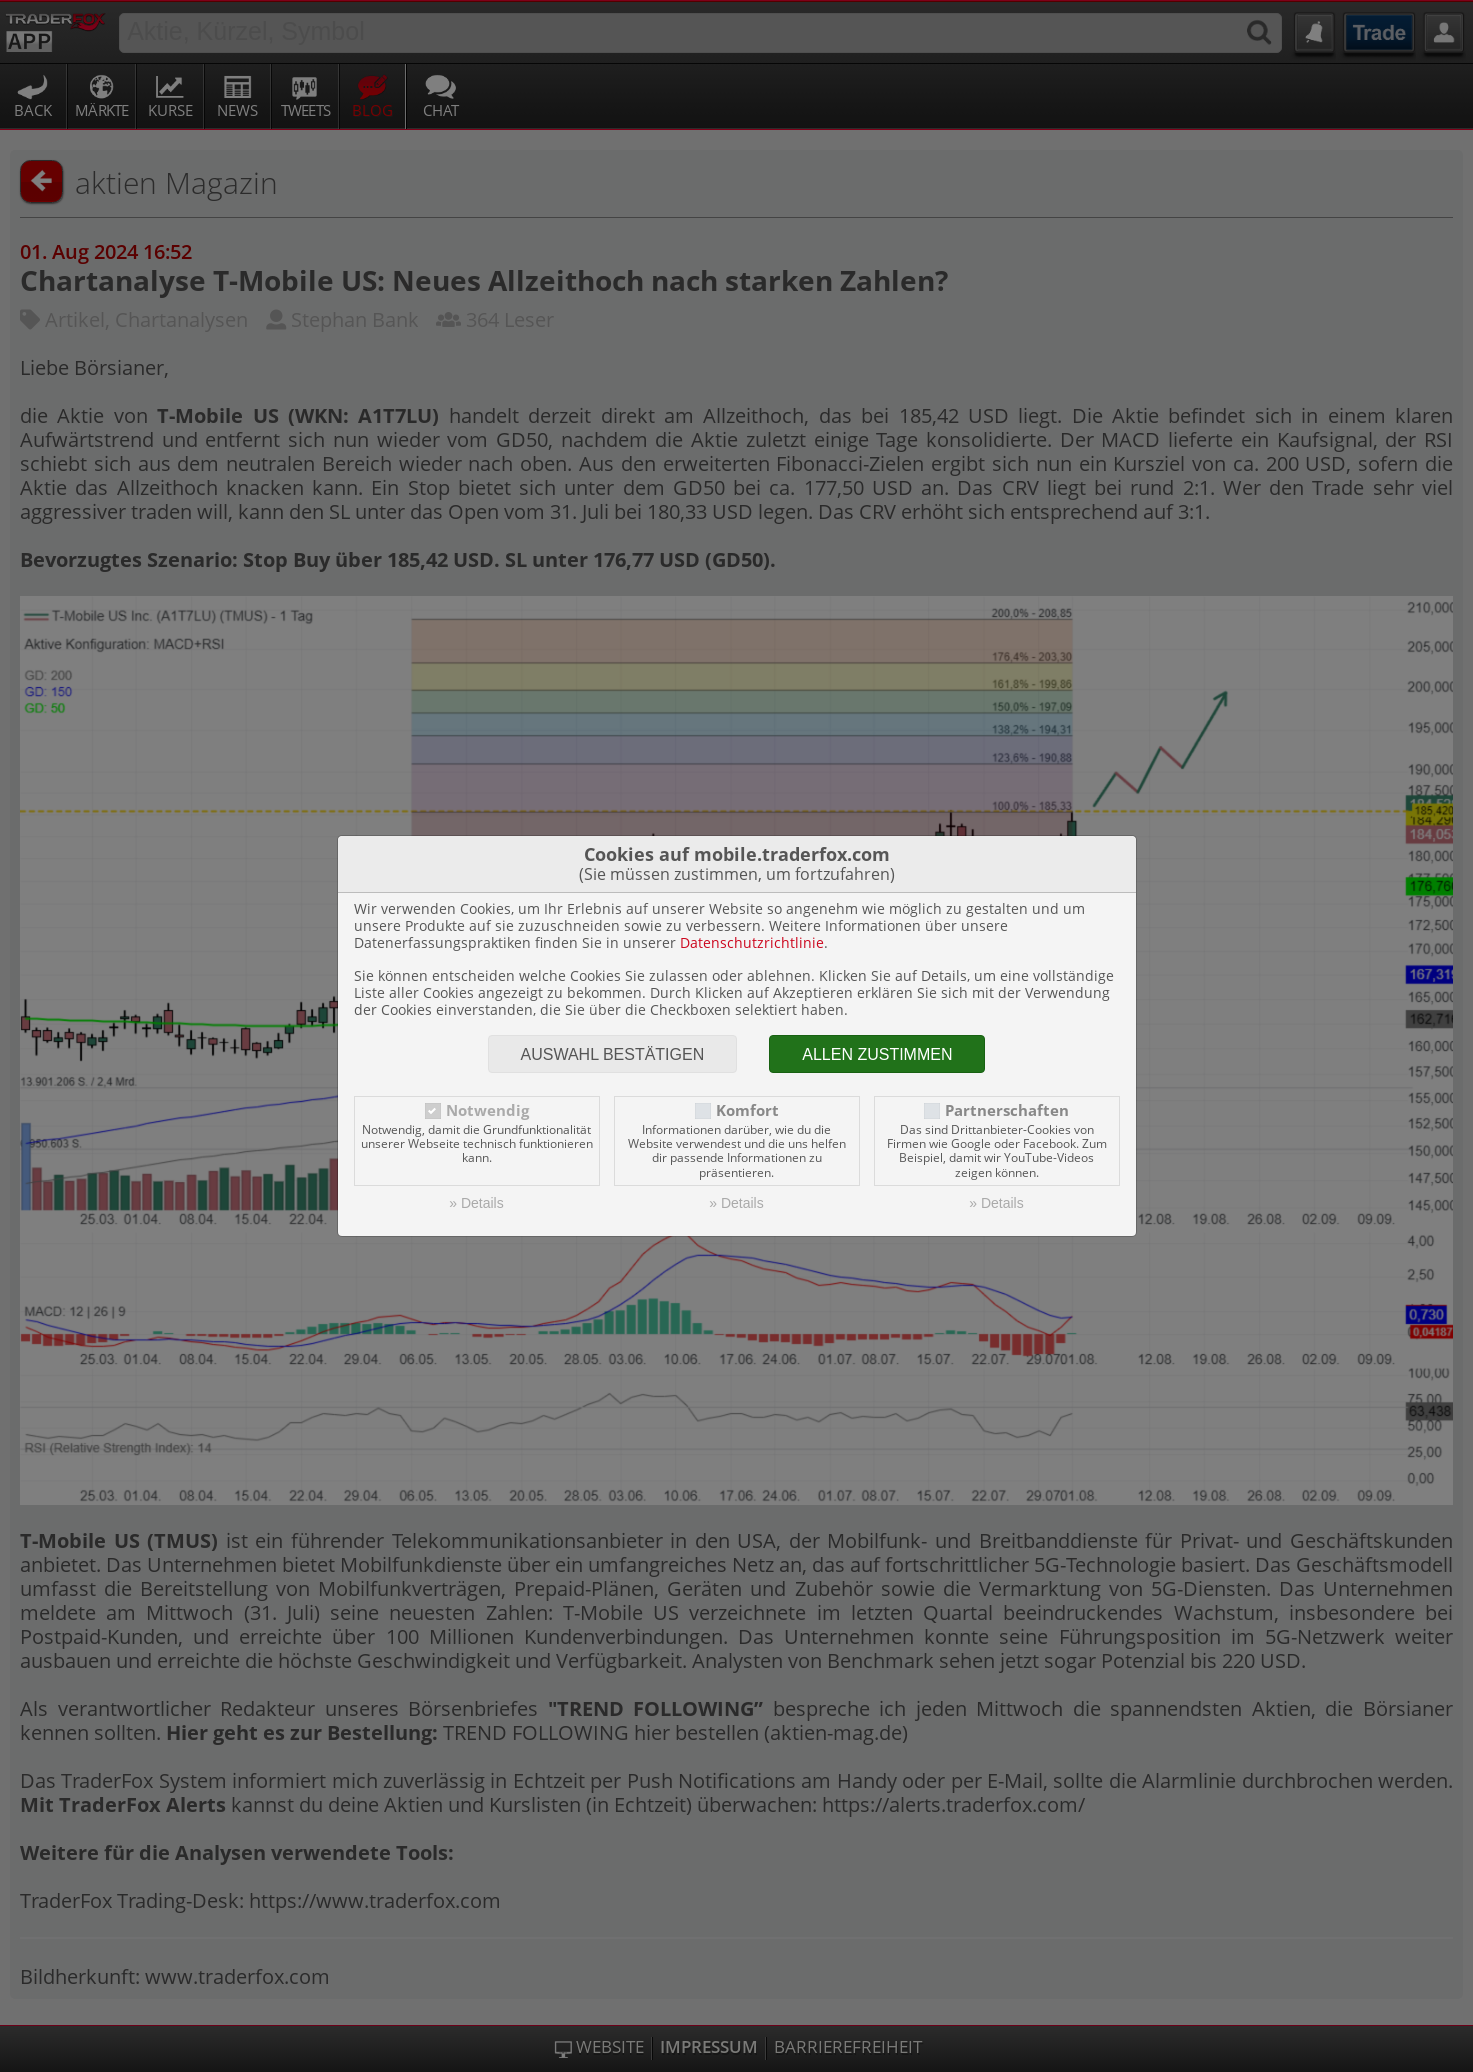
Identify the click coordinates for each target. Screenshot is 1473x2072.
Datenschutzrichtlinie (752, 942)
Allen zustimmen (877, 1054)
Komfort (747, 1110)
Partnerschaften (1007, 1110)
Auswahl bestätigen (613, 1054)
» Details (476, 1203)
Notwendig (487, 1110)
